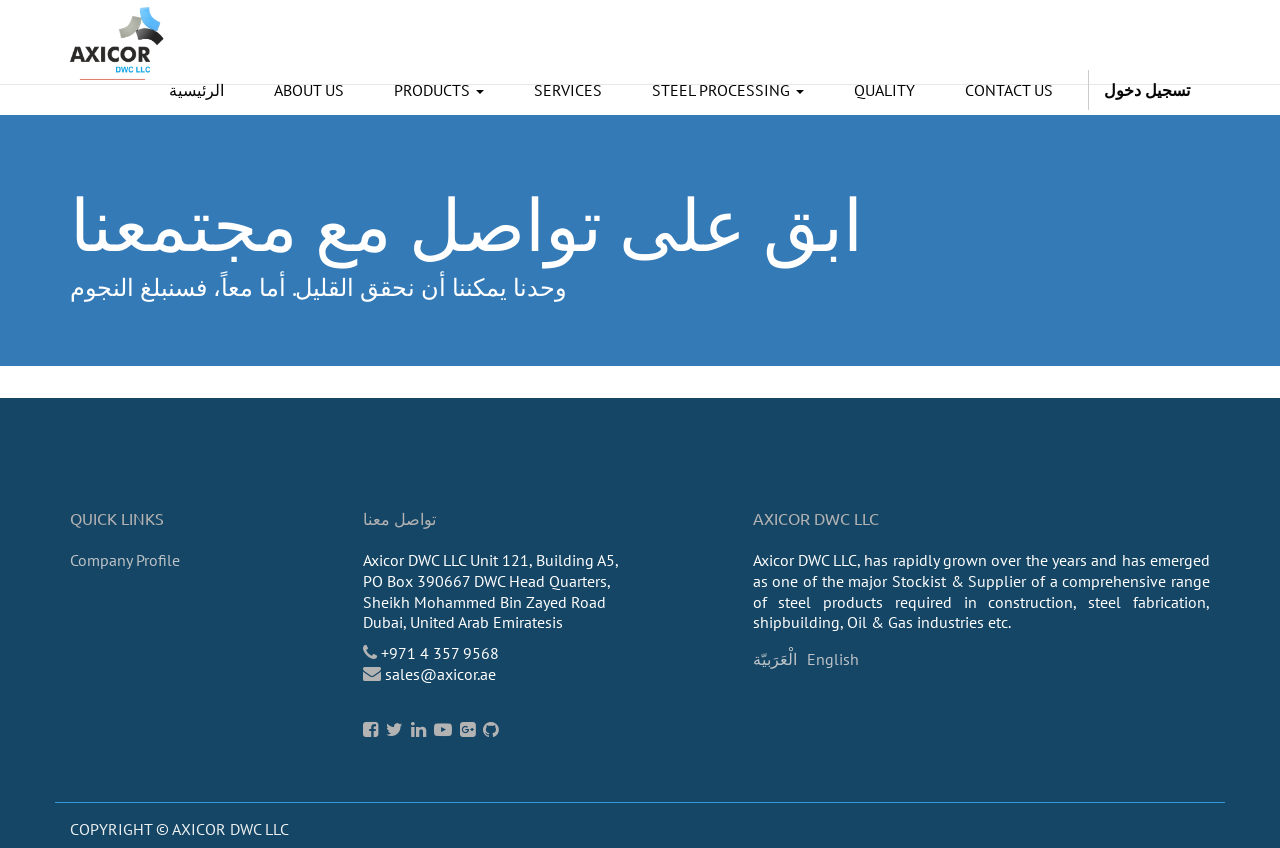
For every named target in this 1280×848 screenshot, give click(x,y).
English (833, 659)
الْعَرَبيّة (775, 659)
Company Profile (125, 560)
